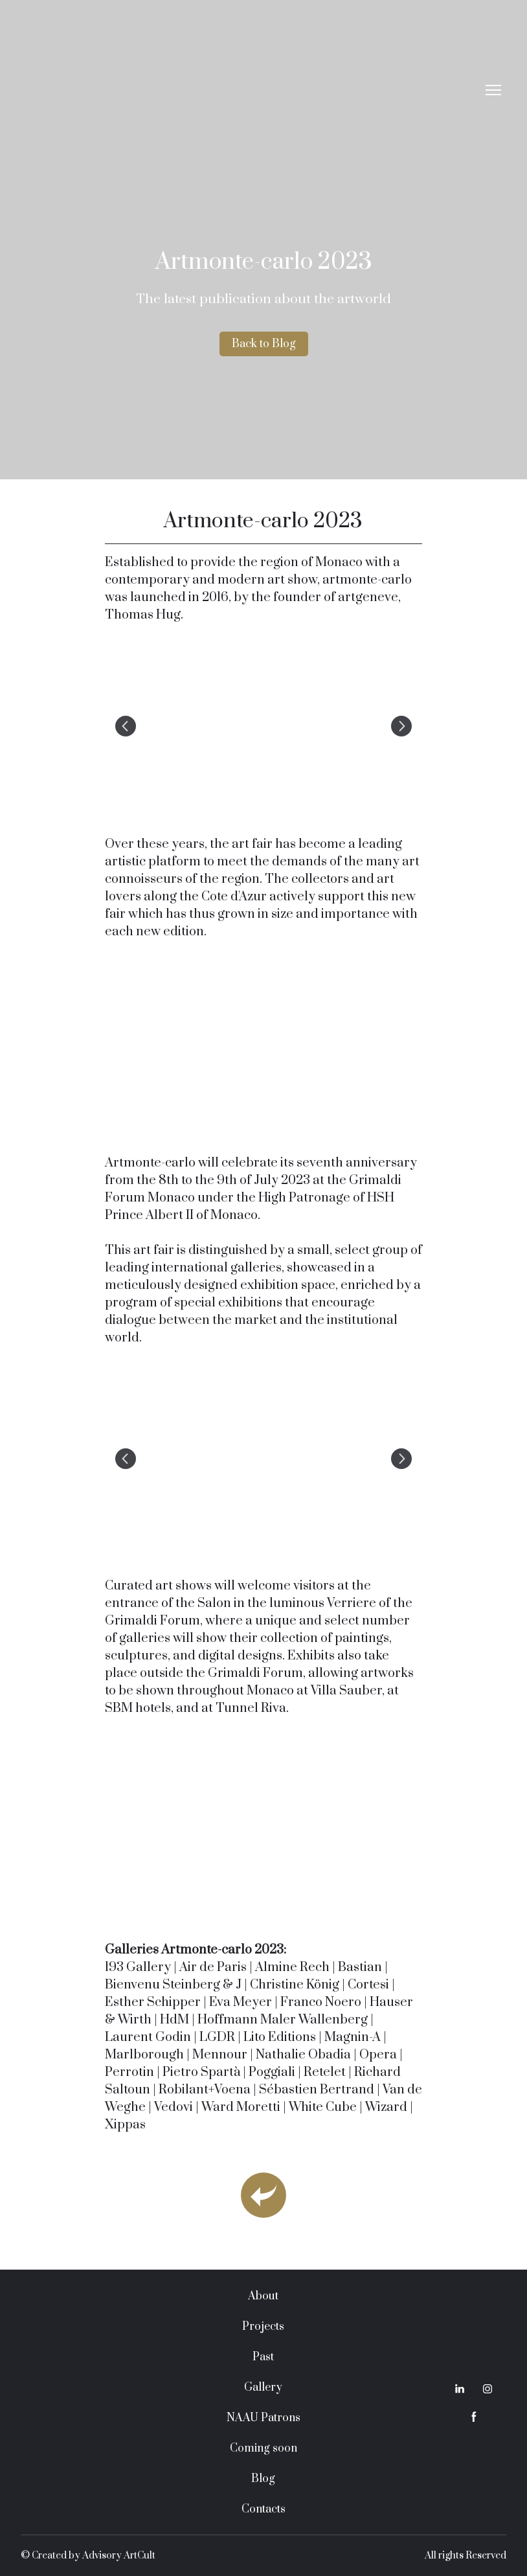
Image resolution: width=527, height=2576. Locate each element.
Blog (263, 2479)
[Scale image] (263, 726)
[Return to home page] (250, 90)
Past (263, 2357)
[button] (263, 344)
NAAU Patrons (263, 2418)
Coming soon (263, 2448)
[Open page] (263, 2195)
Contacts (263, 2509)
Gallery (263, 2387)
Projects (263, 2327)
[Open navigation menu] (493, 90)
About (263, 2296)
